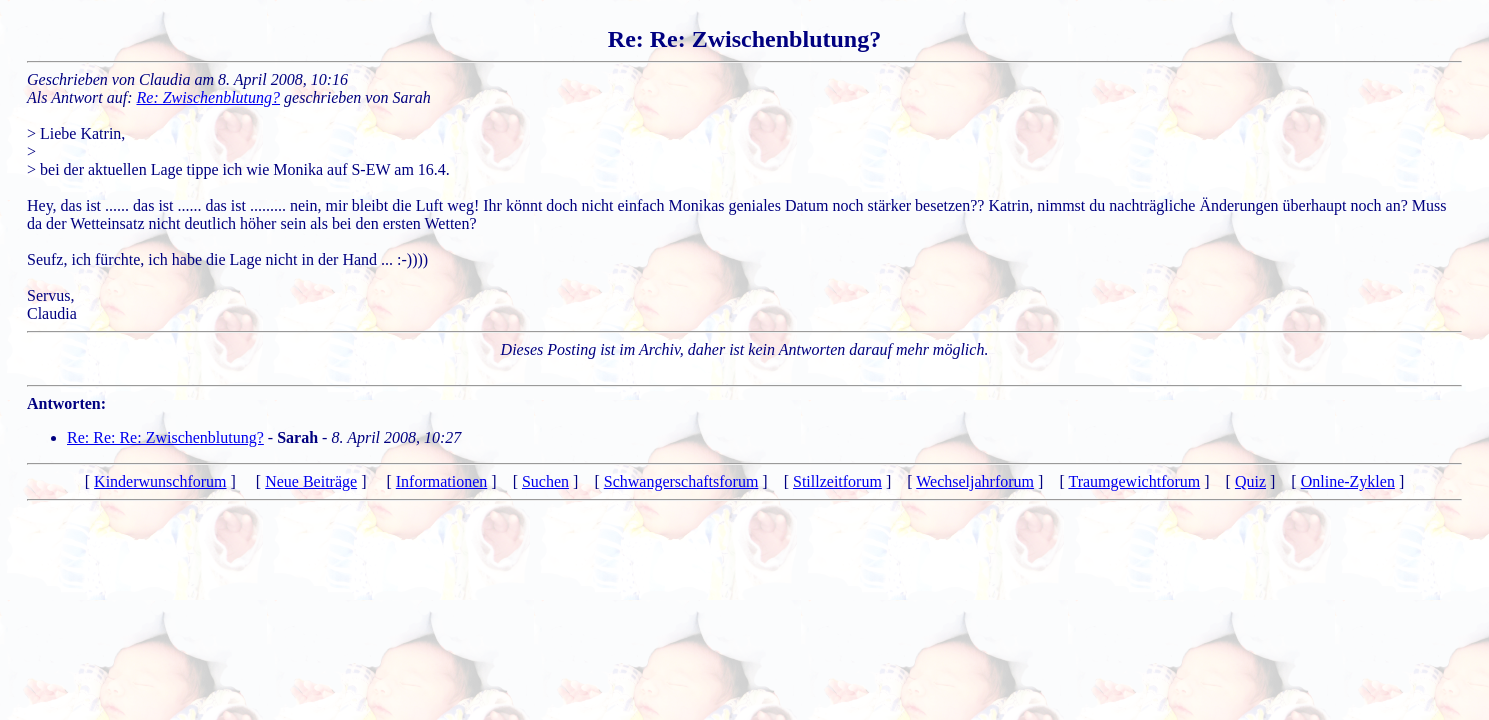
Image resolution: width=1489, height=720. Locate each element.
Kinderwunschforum (160, 481)
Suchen (545, 481)
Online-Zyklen (1348, 481)
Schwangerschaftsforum (681, 481)
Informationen (442, 481)
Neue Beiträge (311, 481)
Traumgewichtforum (1134, 481)
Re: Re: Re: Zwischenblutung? (165, 437)
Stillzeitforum (837, 481)
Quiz (1250, 481)
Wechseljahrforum (975, 481)
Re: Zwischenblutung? (209, 97)
